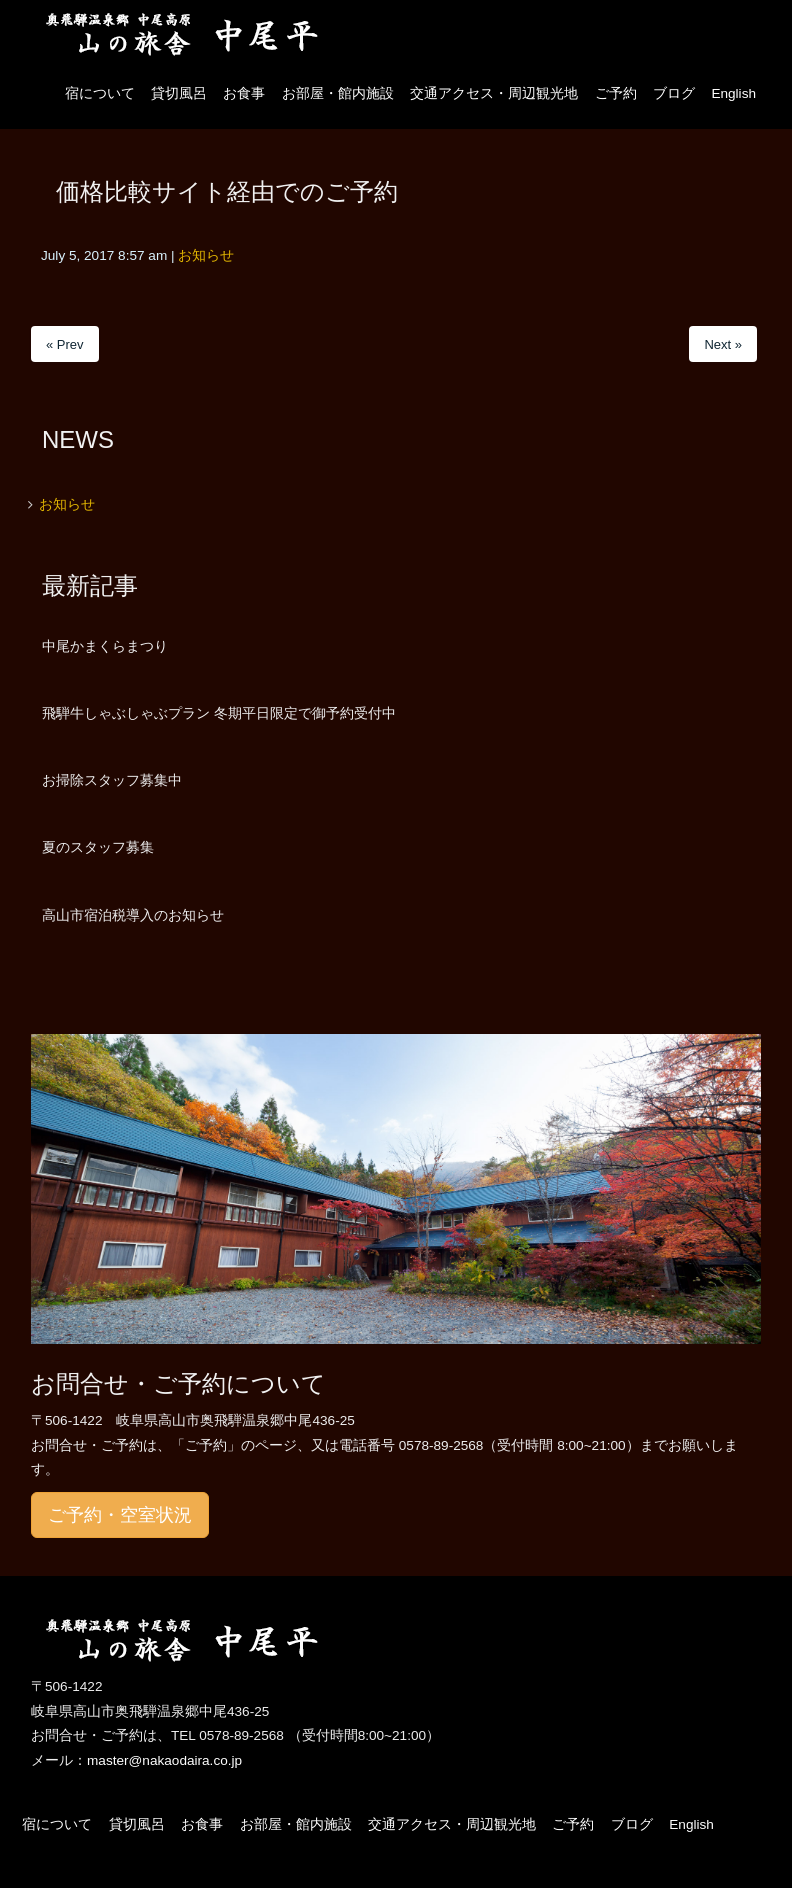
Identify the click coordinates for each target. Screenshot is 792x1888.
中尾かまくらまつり (105, 646)
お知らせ (206, 255)
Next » (723, 344)
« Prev (65, 344)
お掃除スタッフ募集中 (112, 780)
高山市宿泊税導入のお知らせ (133, 915)
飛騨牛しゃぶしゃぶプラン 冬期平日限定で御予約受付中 (219, 713)
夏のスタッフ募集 (98, 847)
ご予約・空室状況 (120, 1515)
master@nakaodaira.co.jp (164, 1760)
